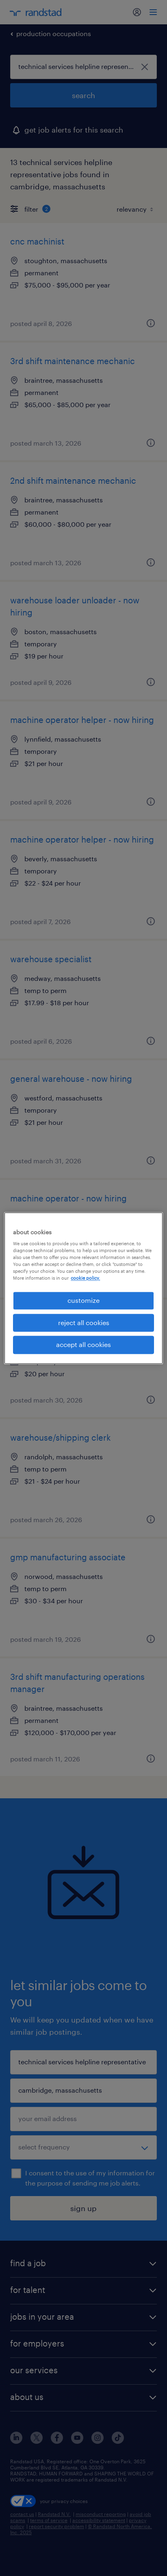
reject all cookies (83, 1322)
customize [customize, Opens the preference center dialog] (83, 1300)
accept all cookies (83, 1345)
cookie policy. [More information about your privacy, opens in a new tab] (85, 1278)
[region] (83, 1288)
